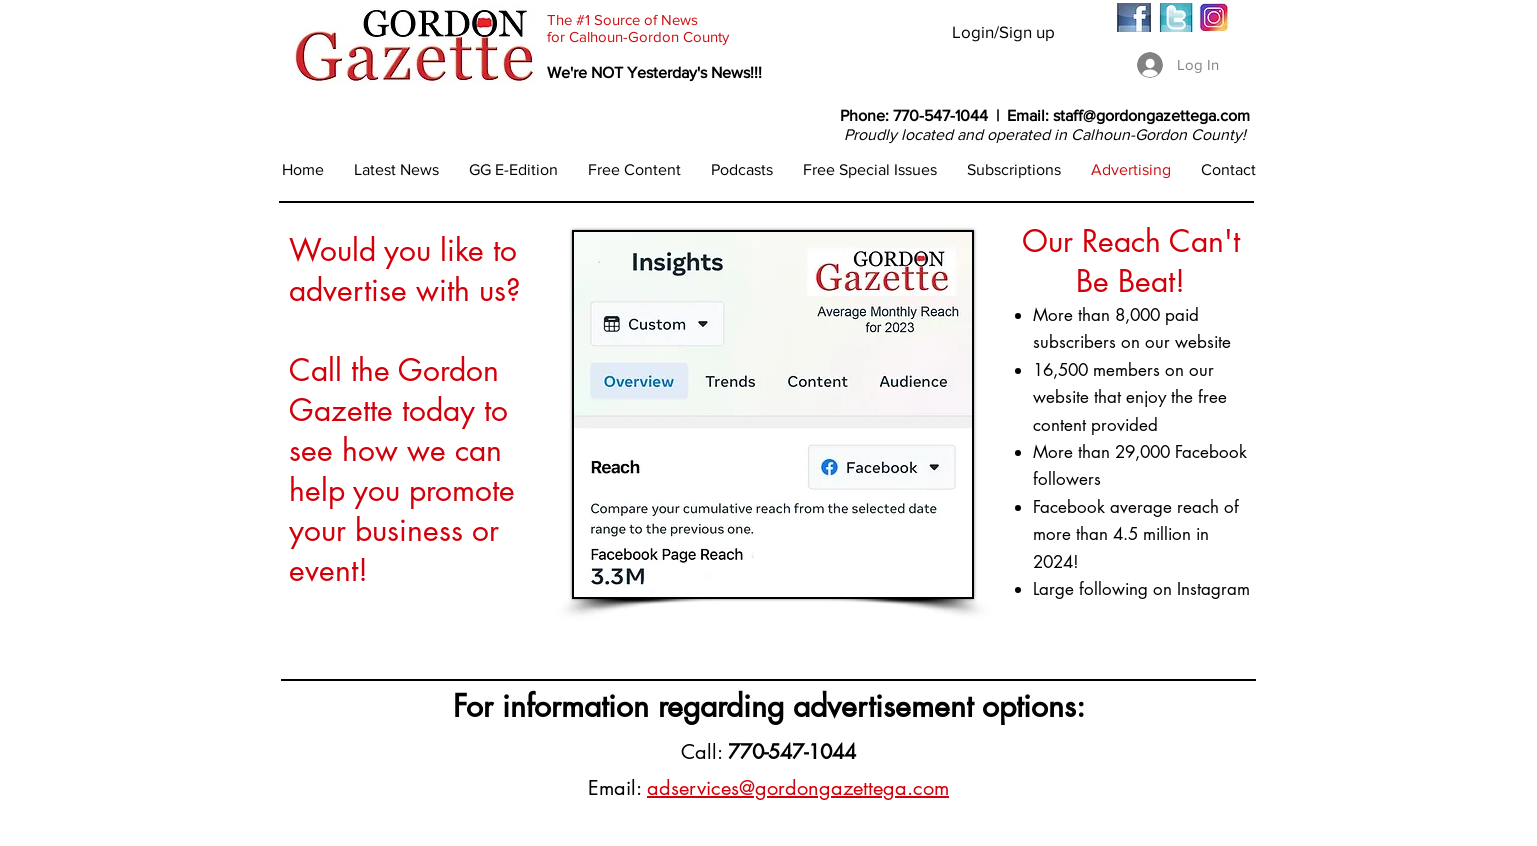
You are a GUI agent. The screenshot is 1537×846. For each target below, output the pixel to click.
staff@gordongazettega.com (1151, 115)
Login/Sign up (1003, 31)
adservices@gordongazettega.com (798, 788)
